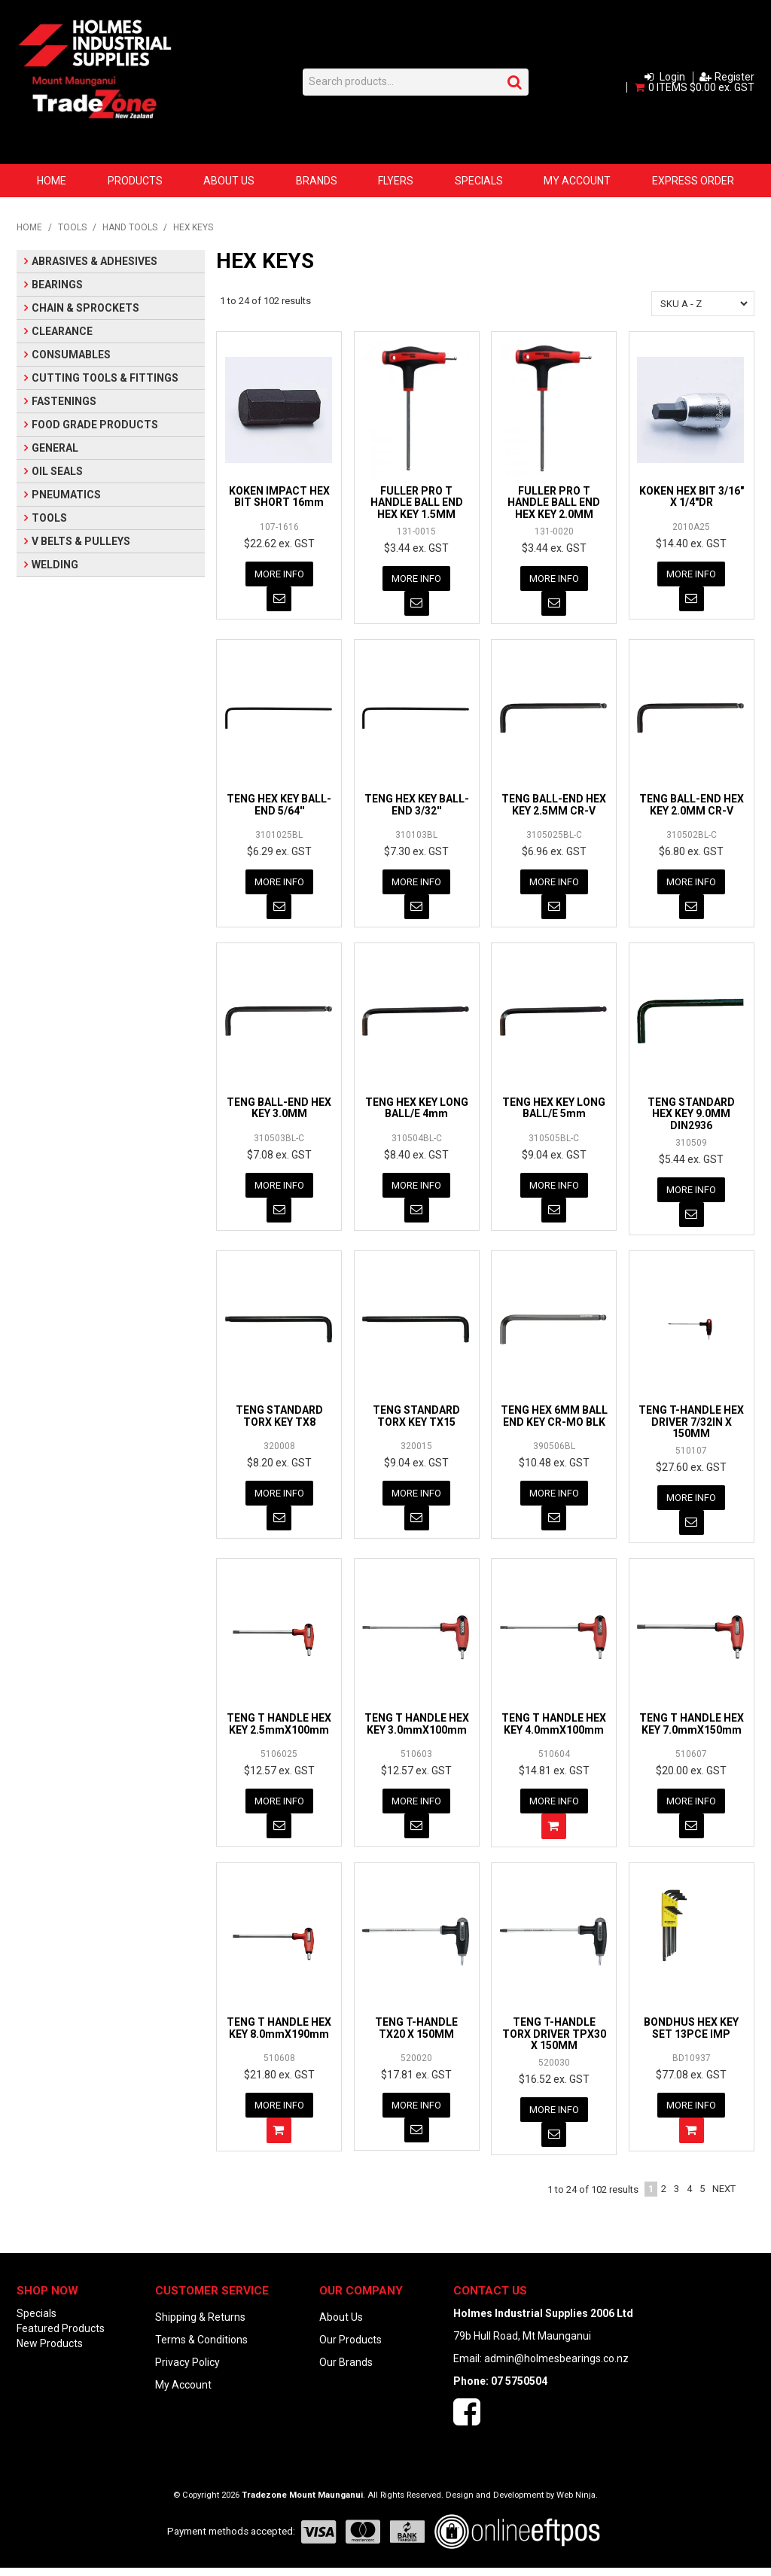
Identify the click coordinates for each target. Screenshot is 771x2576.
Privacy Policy (187, 2370)
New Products (50, 2352)
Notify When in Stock (279, 600)
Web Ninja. (577, 2503)
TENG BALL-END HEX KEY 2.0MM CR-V (691, 806)
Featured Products (61, 2337)
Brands (316, 181)
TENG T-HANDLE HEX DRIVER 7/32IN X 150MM (691, 1426)
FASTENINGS (64, 401)
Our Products (350, 2348)
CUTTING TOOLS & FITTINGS (105, 378)
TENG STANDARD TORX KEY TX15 (416, 1420)
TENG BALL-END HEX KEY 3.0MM (279, 1110)
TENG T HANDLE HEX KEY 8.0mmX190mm (279, 2034)
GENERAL (55, 448)
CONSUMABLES (71, 355)
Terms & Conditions (201, 2348)
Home (51, 181)
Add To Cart (553, 1833)
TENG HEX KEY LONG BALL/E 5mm (553, 1110)
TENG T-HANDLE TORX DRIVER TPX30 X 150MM (554, 2040)
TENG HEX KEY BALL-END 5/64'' (279, 806)
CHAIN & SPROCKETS (85, 308)
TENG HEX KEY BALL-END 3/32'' (416, 806)
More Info (279, 574)
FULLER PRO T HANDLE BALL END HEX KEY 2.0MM (553, 502)
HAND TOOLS (129, 227)
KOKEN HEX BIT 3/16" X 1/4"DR (691, 496)
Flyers (395, 181)
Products (135, 181)
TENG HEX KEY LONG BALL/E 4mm (416, 1110)
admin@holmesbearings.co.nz (556, 2367)
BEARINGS (57, 285)
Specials (479, 181)
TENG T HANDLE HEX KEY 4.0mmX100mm (553, 1729)
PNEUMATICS (66, 495)
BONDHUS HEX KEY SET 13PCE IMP (691, 2034)
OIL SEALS (57, 471)
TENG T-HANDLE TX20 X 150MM (416, 2034)
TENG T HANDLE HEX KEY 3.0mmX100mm (416, 1729)
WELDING (55, 565)
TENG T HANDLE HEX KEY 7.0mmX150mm (691, 1729)
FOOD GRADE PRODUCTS (95, 425)
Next (724, 2197)
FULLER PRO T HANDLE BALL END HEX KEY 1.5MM (416, 502)
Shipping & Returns (200, 2325)
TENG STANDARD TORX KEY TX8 (279, 1420)
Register (734, 77)
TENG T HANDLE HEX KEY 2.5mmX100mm (279, 1729)
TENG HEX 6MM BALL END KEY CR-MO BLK (554, 1420)
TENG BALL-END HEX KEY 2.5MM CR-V (553, 806)
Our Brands (346, 2370)
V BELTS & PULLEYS (81, 541)
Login (672, 77)
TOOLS (72, 227)
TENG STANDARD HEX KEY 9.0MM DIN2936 (691, 1116)
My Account (577, 181)
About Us (228, 181)
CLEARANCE (62, 331)
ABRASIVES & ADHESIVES (94, 261)
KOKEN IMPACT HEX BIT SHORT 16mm (279, 496)
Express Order (693, 181)
